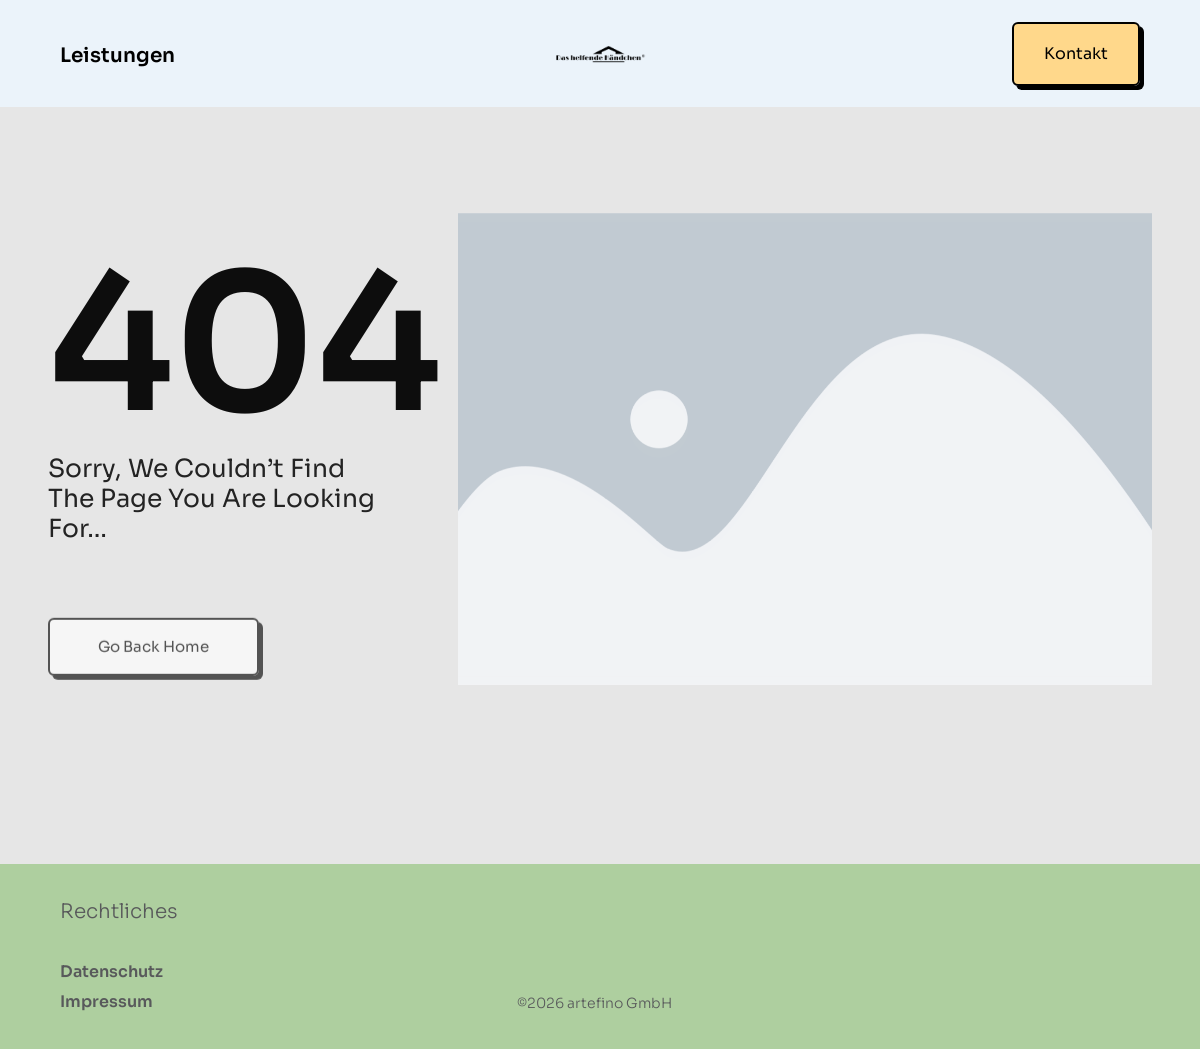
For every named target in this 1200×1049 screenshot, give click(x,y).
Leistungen (117, 56)
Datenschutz (111, 971)
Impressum (106, 1001)
